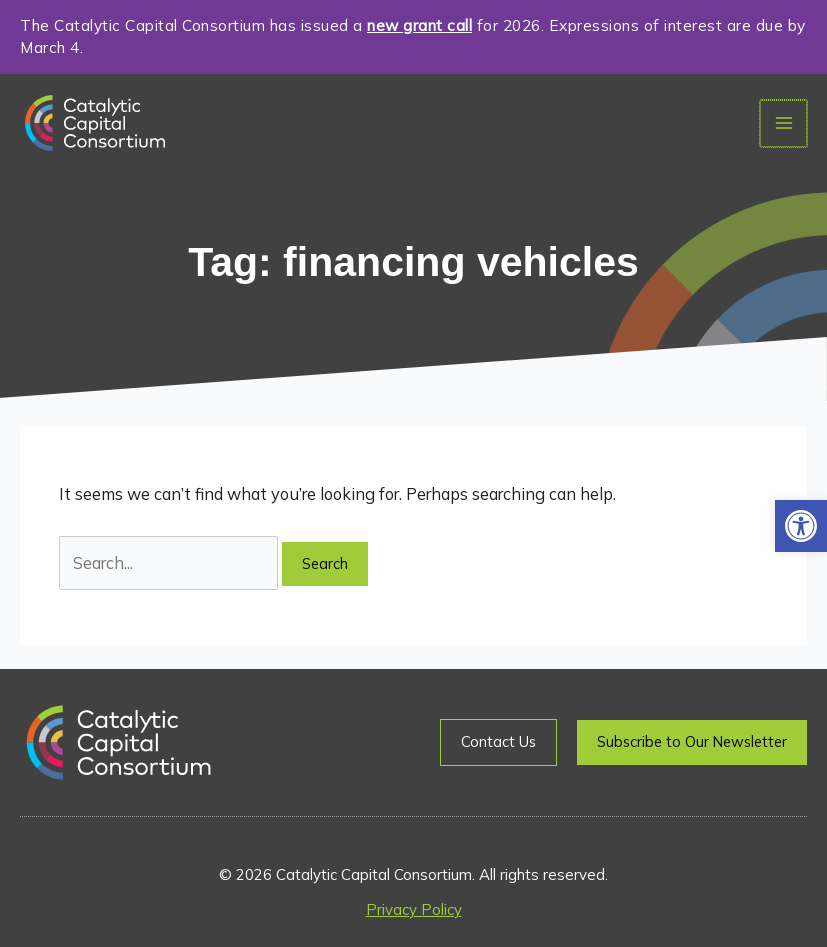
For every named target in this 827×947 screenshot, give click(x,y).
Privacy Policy (414, 909)
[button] (801, 526)
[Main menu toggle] (784, 123)
